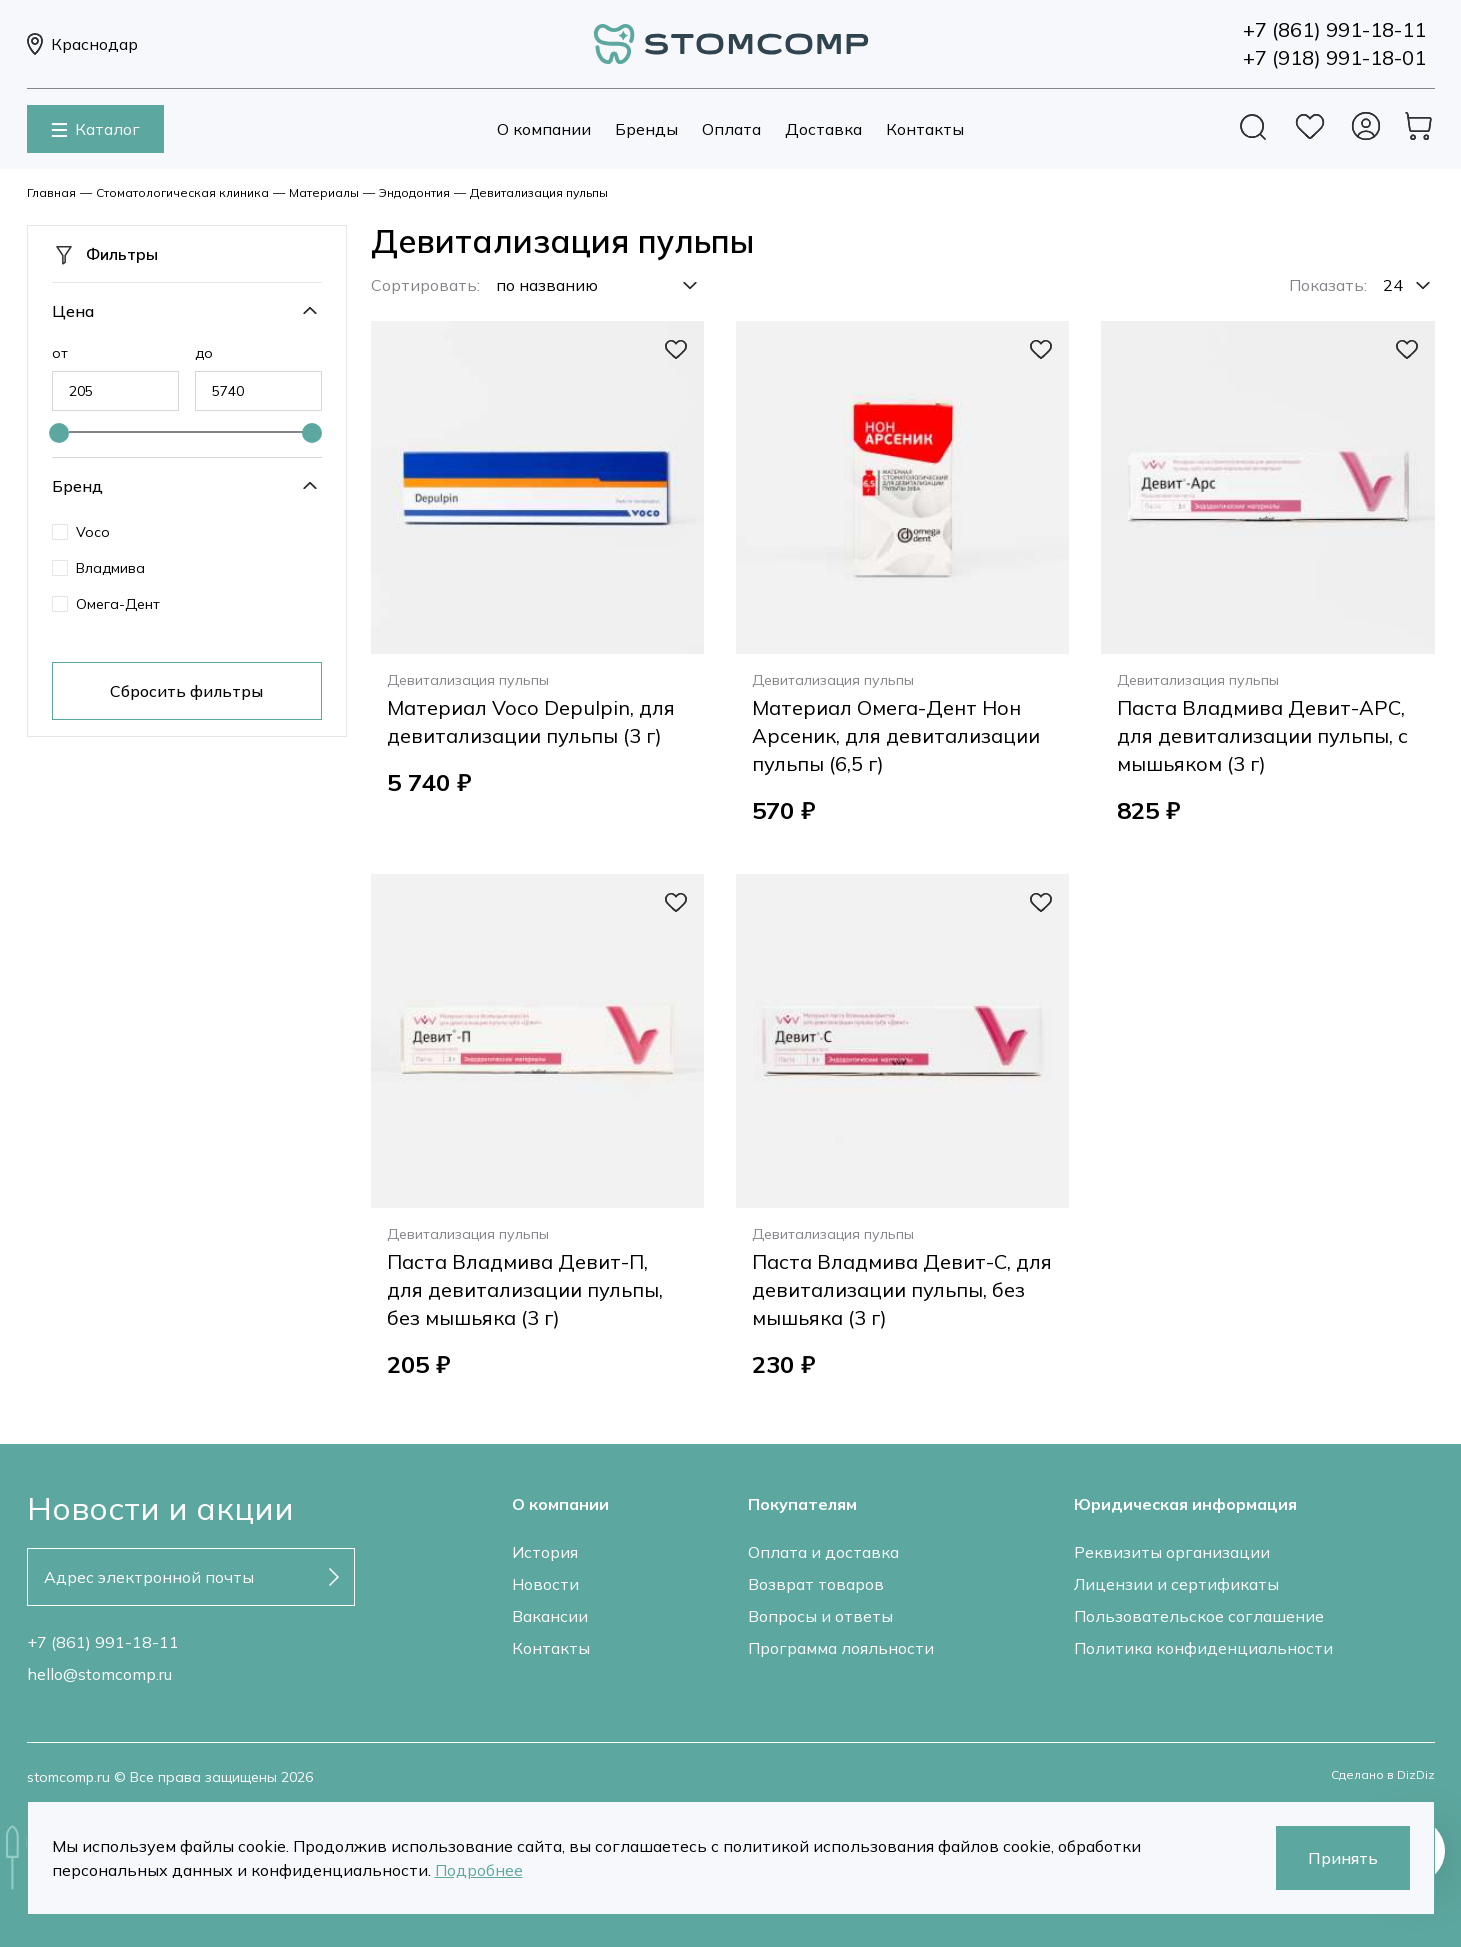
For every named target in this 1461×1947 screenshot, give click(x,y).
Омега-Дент (118, 604)
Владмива (110, 568)
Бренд (77, 486)
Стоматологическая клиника (182, 192)
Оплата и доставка (823, 1552)
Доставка (823, 129)
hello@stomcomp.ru (99, 1674)
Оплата (731, 129)
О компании (544, 129)
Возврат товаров (816, 1584)
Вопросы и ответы (820, 1616)
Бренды (646, 129)
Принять (1343, 1858)
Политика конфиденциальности (1203, 1648)
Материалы (324, 192)
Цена (73, 311)
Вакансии (550, 1616)
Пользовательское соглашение (1199, 1616)
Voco (93, 532)
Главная (51, 192)
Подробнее (479, 1870)
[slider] (59, 433)
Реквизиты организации (1172, 1552)
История (545, 1552)
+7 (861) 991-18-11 (103, 1642)
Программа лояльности (841, 1648)
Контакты (925, 129)
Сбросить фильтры (186, 691)
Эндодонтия (414, 192)
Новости (545, 1584)
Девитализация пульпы (539, 192)
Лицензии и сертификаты (1176, 1584)
